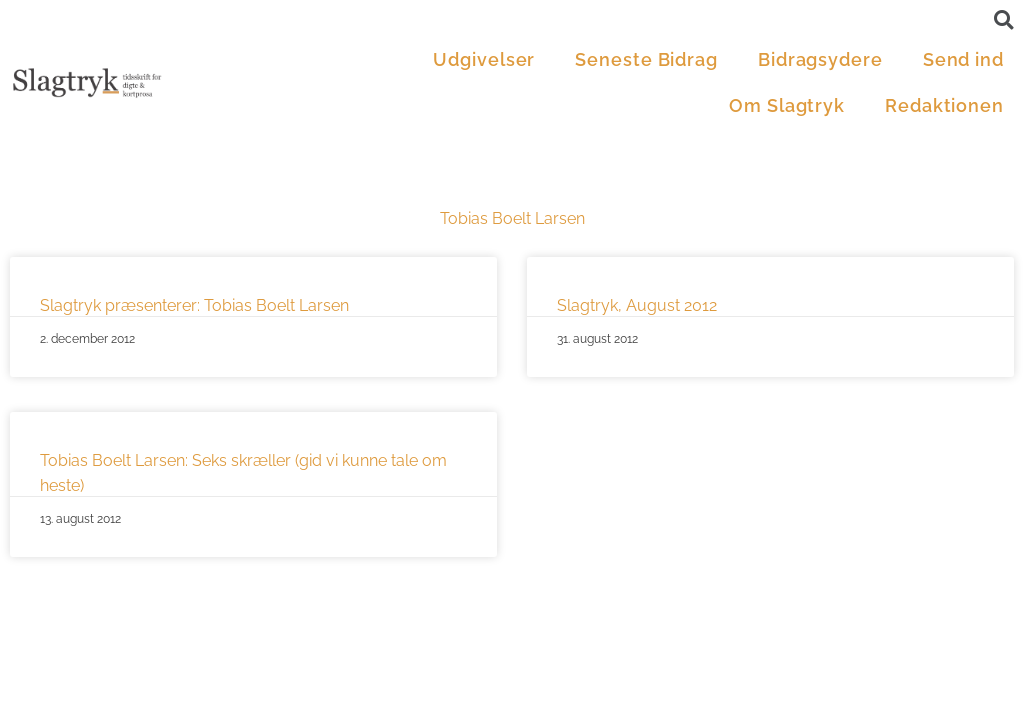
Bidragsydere (820, 59)
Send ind (963, 59)
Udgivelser (484, 59)
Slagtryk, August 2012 (637, 305)
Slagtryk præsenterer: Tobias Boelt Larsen (194, 305)
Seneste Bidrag (646, 59)
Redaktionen (944, 105)
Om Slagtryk (787, 105)
